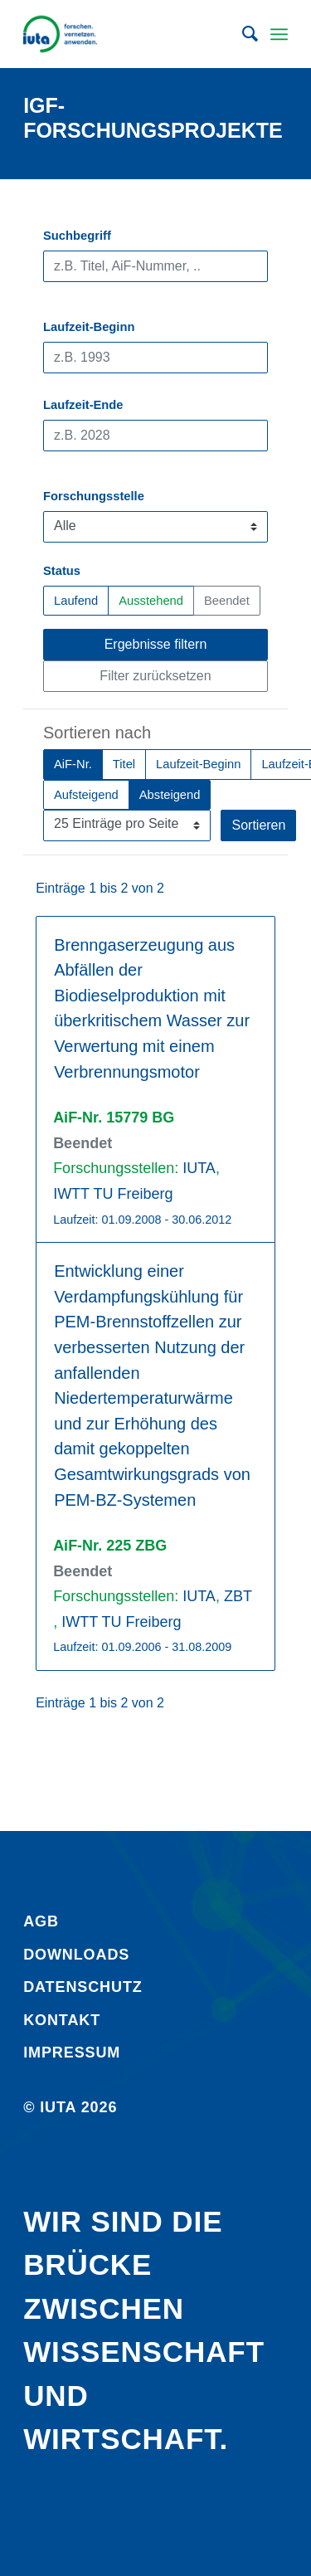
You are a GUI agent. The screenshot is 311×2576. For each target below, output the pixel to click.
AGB (41, 1921)
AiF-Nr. (73, 763)
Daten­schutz (83, 1987)
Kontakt (61, 2020)
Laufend (76, 599)
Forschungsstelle (93, 496)
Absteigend (170, 793)
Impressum (71, 2052)
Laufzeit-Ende (83, 404)
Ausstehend (151, 599)
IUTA (199, 1168)
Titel (124, 763)
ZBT (238, 1596)
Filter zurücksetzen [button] (155, 676)
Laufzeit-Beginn (88, 327)
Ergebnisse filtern (155, 644)
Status (61, 570)
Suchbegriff (77, 235)
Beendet (227, 599)
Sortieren (258, 825)
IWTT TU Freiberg (113, 1194)
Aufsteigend (86, 793)
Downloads (76, 1954)
